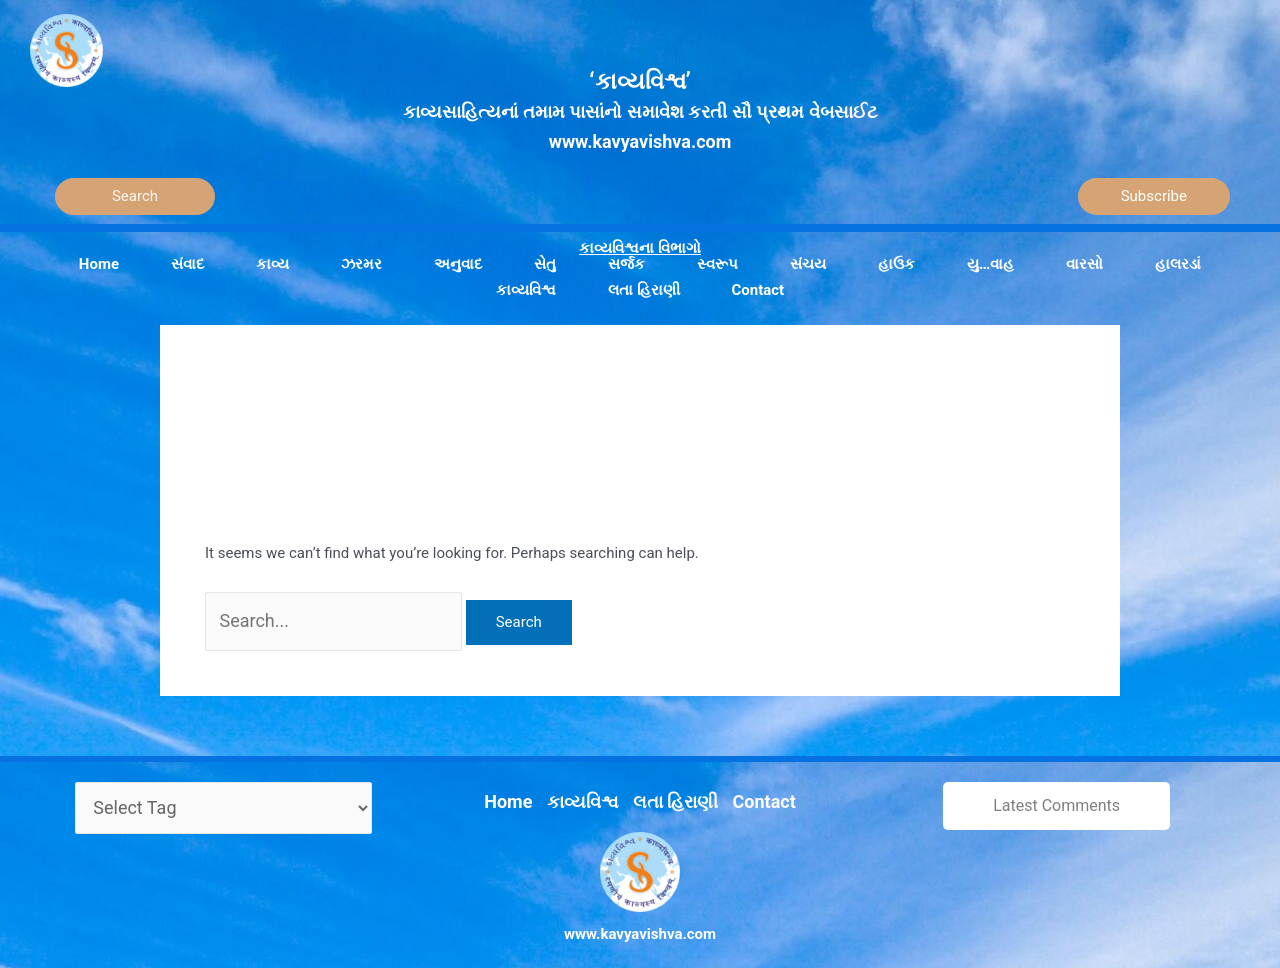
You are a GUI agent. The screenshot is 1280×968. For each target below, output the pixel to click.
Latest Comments (1056, 795)
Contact (748, 784)
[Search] (135, 196)
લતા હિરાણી (671, 784)
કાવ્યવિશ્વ (590, 784)
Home (525, 784)
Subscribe (1154, 196)
